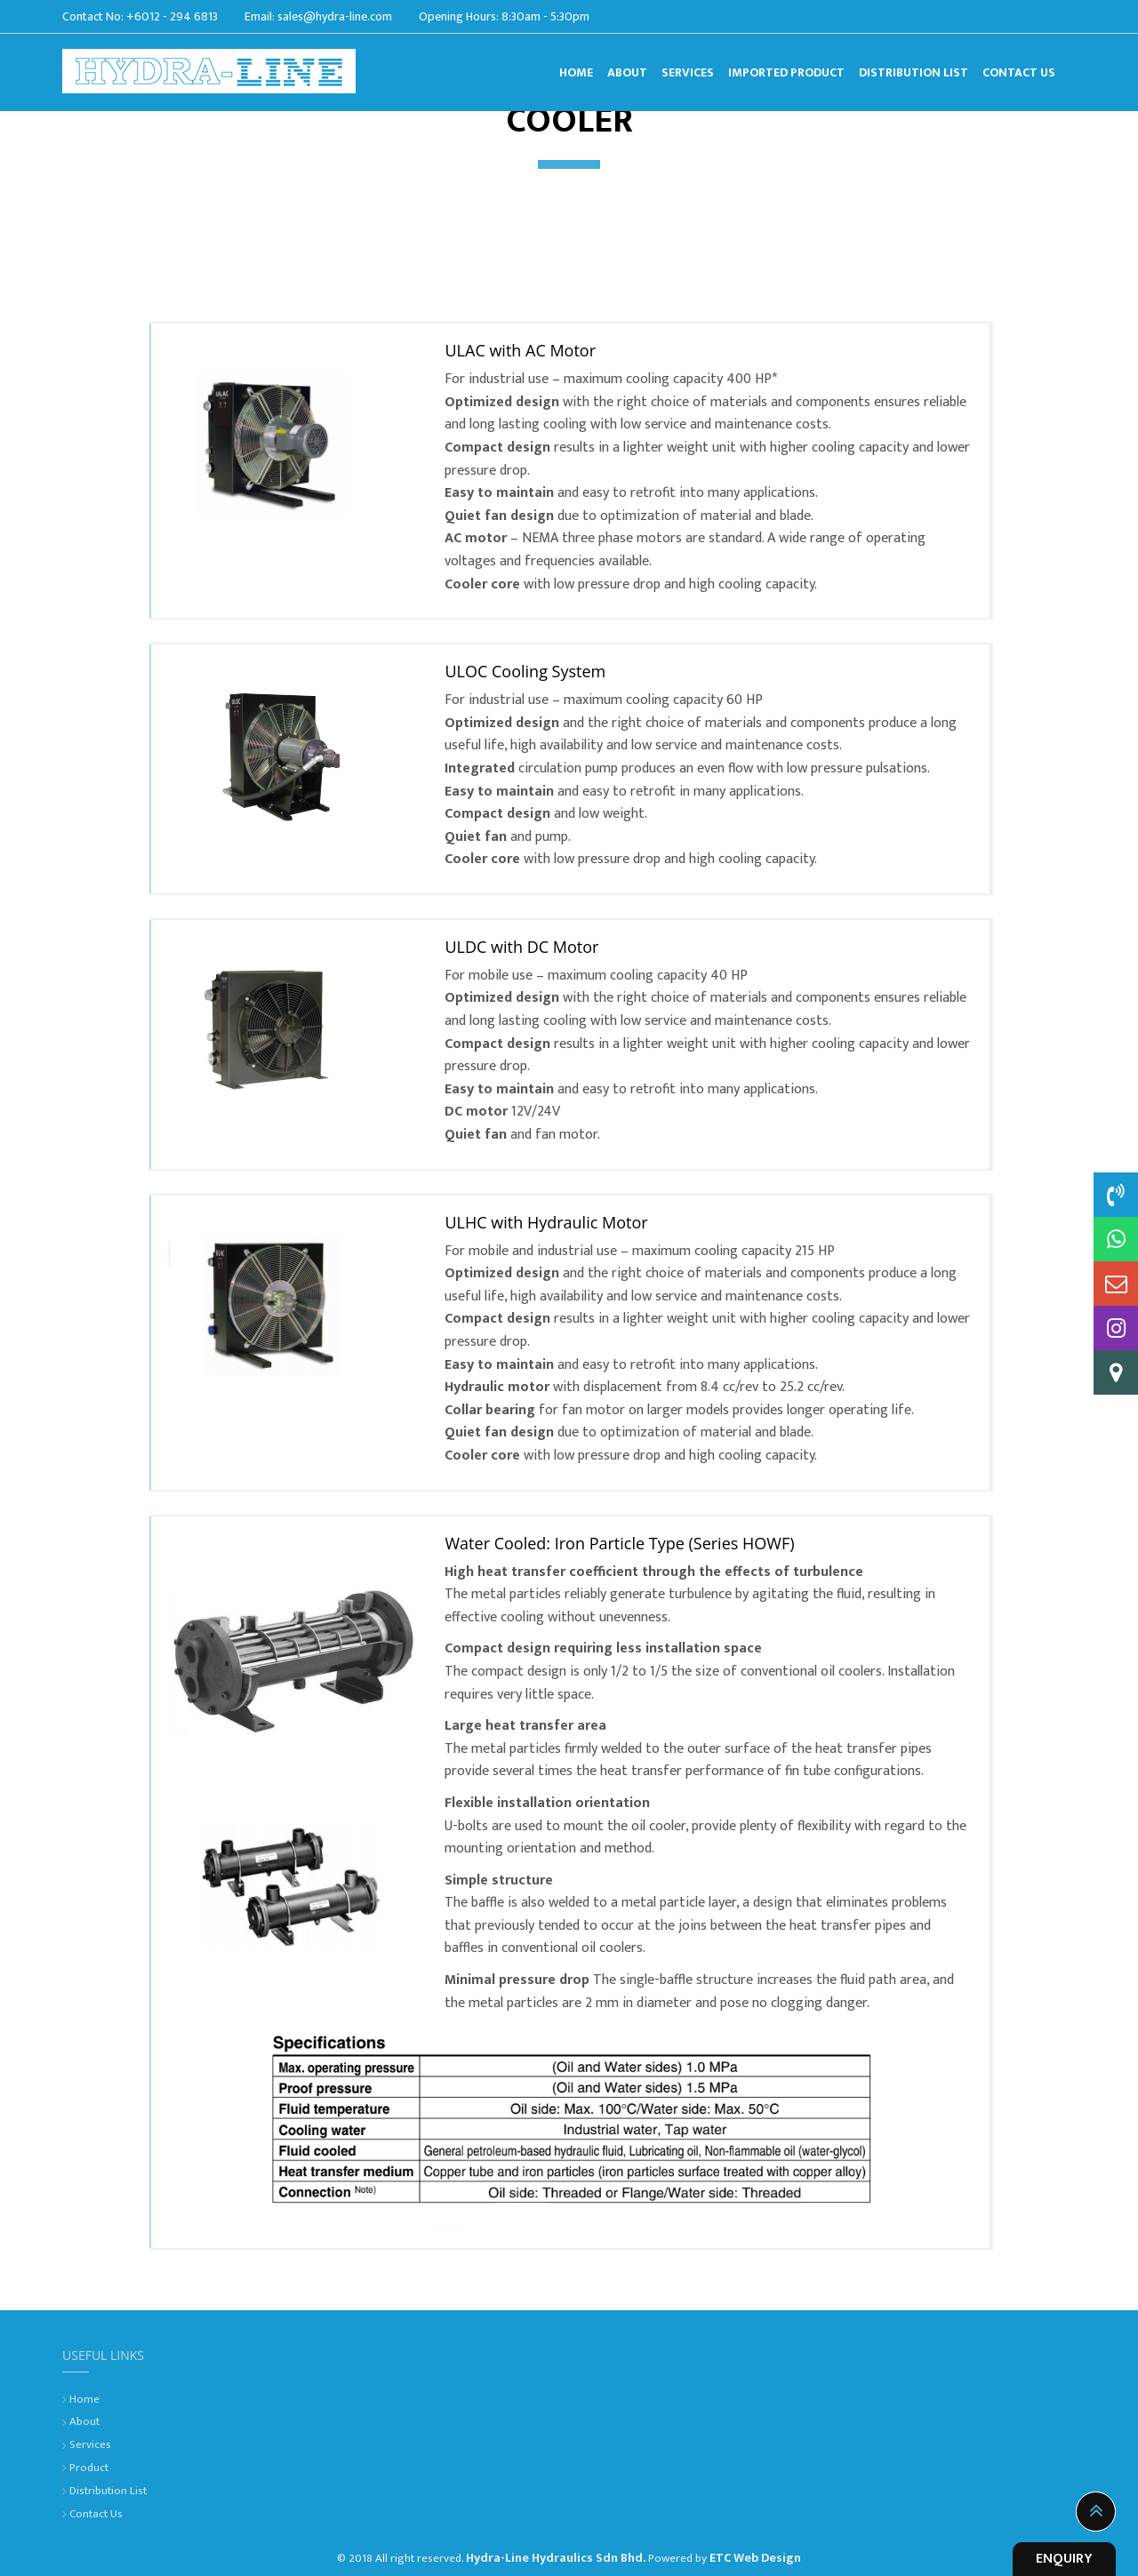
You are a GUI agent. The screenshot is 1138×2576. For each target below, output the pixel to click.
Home (84, 2399)
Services (687, 70)
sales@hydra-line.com (334, 13)
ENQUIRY (1064, 2559)
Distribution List (913, 70)
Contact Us (1018, 70)
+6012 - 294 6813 (172, 13)
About (627, 70)
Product (88, 2467)
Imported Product (786, 70)
